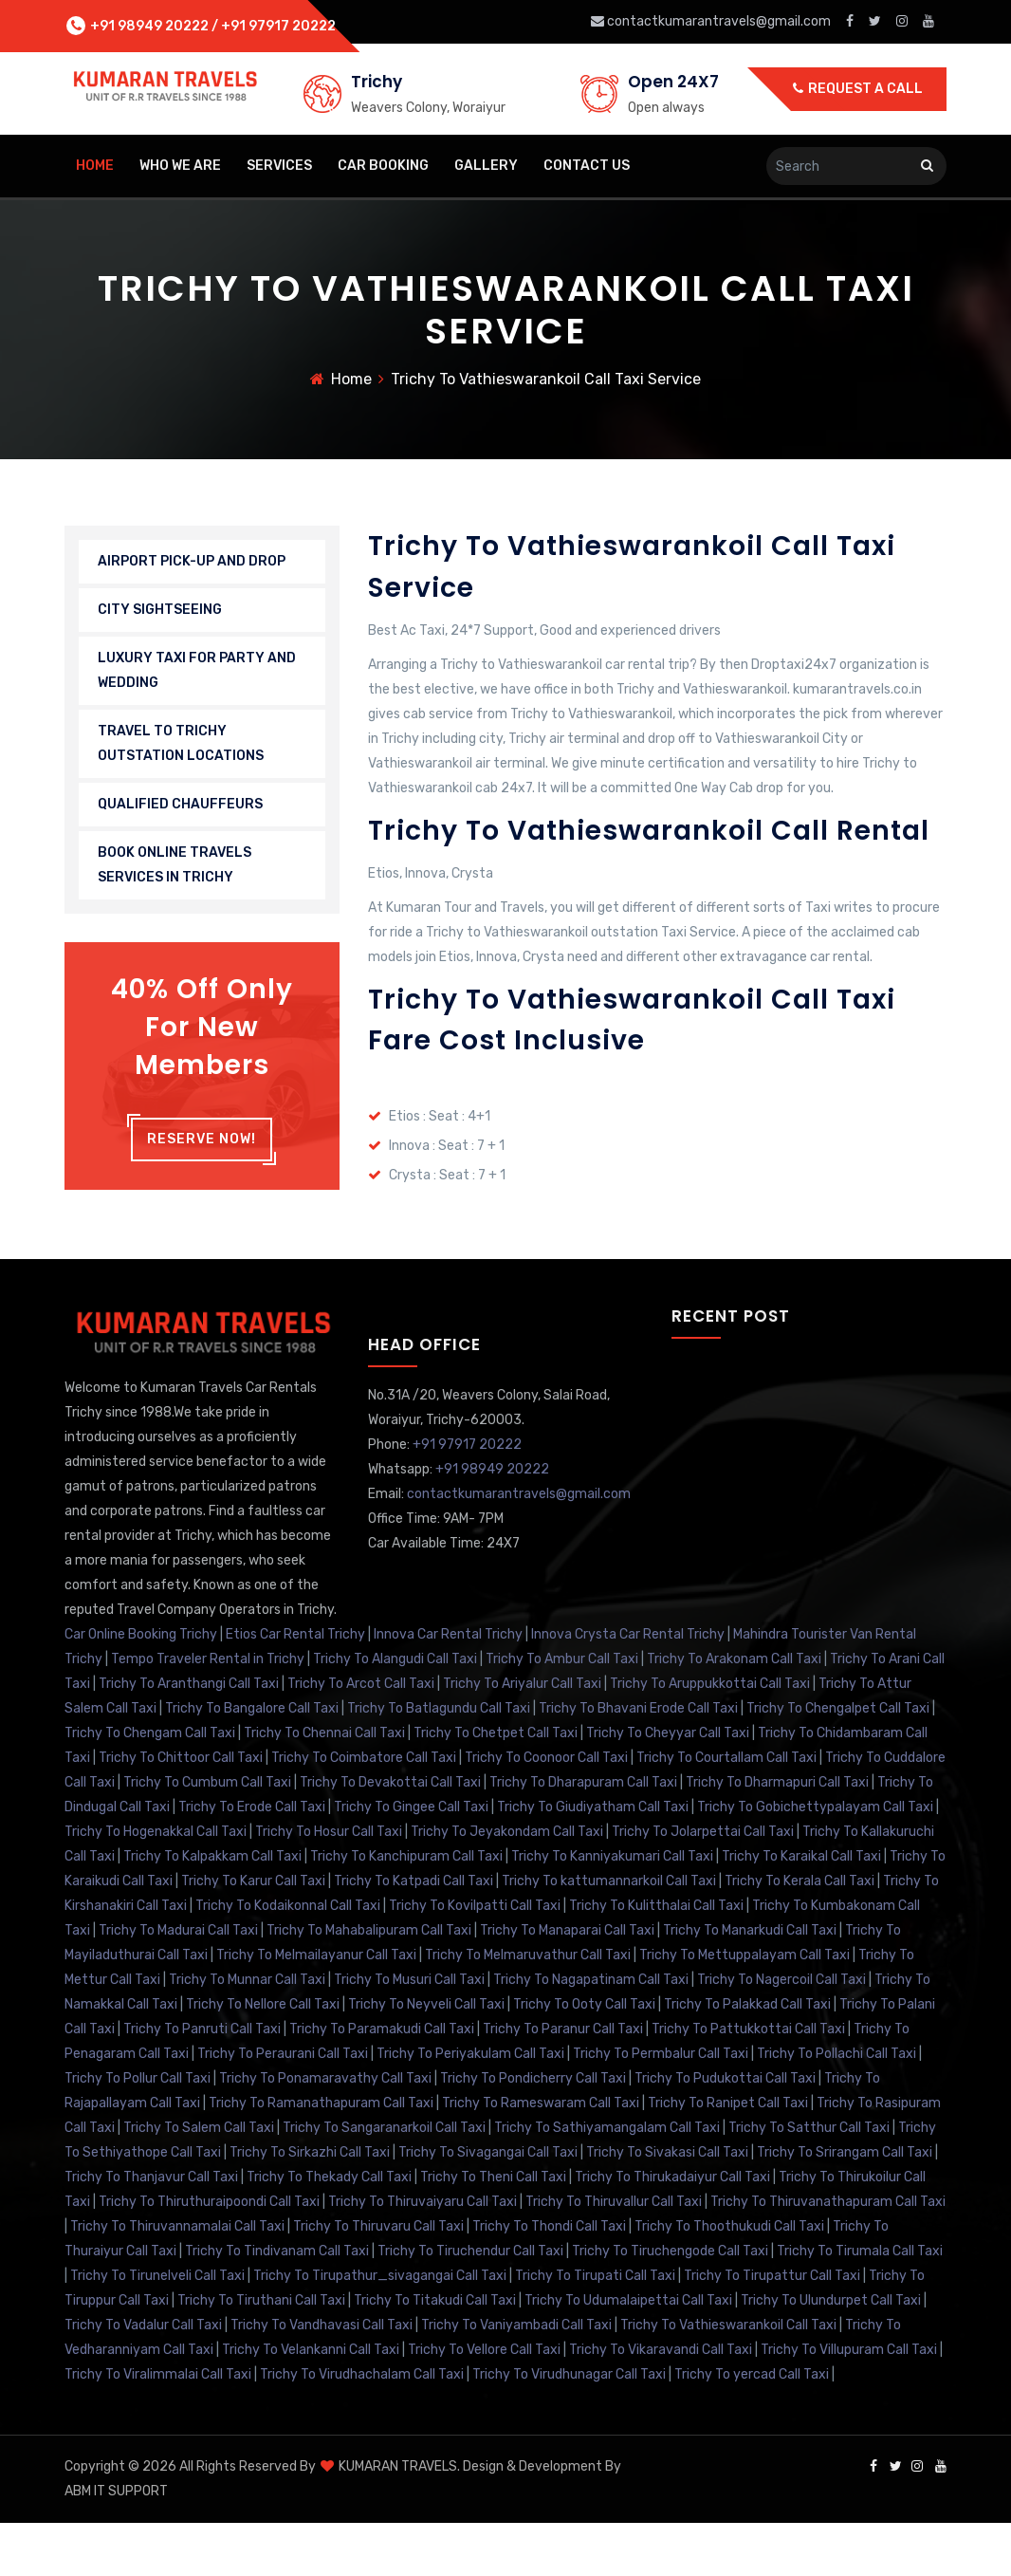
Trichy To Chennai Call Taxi (324, 1786)
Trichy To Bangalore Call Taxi (252, 1761)
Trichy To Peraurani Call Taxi (282, 2107)
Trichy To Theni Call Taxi (493, 2230)
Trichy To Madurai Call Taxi (178, 1983)
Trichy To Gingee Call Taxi (411, 1860)
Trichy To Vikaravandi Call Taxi (660, 2403)
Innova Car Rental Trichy (448, 1687)
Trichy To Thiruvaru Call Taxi (378, 2279)
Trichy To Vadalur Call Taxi (143, 2378)
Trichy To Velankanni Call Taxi (310, 2403)
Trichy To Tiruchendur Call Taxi (470, 2304)
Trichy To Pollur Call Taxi (137, 2131)
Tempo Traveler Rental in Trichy (207, 1712)
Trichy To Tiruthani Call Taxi (261, 2353)
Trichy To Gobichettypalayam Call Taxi (815, 1860)
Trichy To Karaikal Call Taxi (801, 1909)
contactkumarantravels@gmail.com (712, 21)
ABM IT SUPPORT (116, 2544)
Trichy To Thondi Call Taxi (549, 2279)
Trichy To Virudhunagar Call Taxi (569, 2427)
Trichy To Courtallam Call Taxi (726, 1811)
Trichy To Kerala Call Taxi (799, 1934)
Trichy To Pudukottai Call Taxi (725, 2131)
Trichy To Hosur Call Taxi (328, 1885)
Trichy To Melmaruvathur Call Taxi (528, 2008)
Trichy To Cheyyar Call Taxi (667, 1786)
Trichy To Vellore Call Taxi (484, 2403)
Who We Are (180, 166)
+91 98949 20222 (148, 26)
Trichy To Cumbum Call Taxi (207, 1835)
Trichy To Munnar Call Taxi (247, 2033)
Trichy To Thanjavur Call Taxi (151, 2230)
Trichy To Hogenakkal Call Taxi (155, 1885)
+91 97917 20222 (278, 26)
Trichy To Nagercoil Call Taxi (781, 2033)
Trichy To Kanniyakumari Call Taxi (612, 1909)
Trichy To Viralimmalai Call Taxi (157, 2427)
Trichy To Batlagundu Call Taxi (438, 1761)
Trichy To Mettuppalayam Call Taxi (744, 2008)
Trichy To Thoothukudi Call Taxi (729, 2279)
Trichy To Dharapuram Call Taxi (583, 1835)
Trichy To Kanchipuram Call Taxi (406, 1909)
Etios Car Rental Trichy (295, 1687)
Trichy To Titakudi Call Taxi (435, 2353)
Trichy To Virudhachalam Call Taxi (362, 2427)
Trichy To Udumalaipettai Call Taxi (628, 2353)
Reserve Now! (201, 1144)
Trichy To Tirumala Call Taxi (860, 2304)
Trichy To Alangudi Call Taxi (395, 1712)
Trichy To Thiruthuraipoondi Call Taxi (209, 2255)
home (95, 166)
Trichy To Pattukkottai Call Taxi (748, 2082)
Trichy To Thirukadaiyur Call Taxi (672, 2230)
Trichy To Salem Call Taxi (198, 2181)
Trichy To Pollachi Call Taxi (836, 2107)
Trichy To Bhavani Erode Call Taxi (638, 1761)
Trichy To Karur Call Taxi (253, 1934)
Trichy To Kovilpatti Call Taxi (475, 1959)
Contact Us (586, 166)
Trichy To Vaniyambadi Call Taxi (516, 2378)
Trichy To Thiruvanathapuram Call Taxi (828, 2255)
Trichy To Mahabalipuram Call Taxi (369, 1983)
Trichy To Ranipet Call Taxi (728, 2156)
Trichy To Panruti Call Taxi (202, 2082)
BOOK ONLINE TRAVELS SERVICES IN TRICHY (174, 869)
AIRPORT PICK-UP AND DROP (191, 566)
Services (279, 166)
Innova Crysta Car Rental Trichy (628, 1687)
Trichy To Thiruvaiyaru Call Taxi (422, 2255)
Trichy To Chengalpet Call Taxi (837, 1761)
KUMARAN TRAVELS (396, 2519)
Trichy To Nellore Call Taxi (263, 2057)
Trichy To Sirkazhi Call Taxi (310, 2205)
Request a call (858, 89)
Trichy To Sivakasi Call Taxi (667, 2205)
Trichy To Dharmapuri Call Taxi (777, 1835)
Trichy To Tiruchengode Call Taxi (670, 2304)
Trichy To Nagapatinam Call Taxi (591, 2033)
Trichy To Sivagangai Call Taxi (488, 2205)
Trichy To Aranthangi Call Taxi (189, 1737)
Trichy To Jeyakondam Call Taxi (507, 1885)
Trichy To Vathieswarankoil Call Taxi (728, 2378)
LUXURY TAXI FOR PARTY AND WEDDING (197, 675)
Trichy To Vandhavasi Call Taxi (321, 2378)
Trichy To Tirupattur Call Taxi (772, 2329)
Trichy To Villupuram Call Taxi (849, 2403)
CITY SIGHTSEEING (160, 614)
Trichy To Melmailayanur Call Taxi (316, 2008)
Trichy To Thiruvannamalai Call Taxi (177, 2279)
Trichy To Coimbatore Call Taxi (363, 1811)
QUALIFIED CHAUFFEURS (180, 809)
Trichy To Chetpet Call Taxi (496, 1786)
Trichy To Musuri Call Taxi (409, 2033)
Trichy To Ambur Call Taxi (562, 1712)
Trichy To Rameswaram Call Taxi (540, 2156)
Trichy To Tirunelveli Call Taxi (157, 2329)
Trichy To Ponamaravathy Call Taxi (325, 2131)
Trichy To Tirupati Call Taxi (595, 2329)
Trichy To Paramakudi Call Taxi (381, 2082)
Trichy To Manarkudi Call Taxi (749, 1983)
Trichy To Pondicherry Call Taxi (533, 2131)
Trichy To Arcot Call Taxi (360, 1737)
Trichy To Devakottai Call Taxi (390, 1835)
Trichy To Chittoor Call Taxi (181, 1811)
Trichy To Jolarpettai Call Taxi (703, 1885)
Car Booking (383, 166)
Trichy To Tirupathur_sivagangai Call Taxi (379, 2329)
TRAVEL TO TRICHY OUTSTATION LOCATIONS (181, 748)
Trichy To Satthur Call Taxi (809, 2181)
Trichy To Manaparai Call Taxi (567, 1983)
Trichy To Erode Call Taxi (251, 1860)
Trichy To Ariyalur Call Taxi (522, 1737)
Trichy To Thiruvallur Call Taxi (613, 2255)
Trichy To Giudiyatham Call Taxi (593, 1860)
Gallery (486, 166)
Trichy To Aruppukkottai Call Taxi (710, 1737)
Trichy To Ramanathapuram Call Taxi (321, 2156)
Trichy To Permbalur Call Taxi (660, 2107)
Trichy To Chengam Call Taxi (149, 1786)
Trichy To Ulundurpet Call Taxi (831, 2353)
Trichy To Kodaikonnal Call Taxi (287, 1959)
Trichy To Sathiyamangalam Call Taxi (607, 2181)
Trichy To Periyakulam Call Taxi (470, 2107)
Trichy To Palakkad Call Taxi (747, 2057)
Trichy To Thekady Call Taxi (329, 2230)
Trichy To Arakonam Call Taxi (734, 1712)
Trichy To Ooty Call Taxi (584, 2057)
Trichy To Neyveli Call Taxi (426, 2057)
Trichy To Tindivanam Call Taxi (277, 2304)
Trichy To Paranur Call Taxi (563, 2082)
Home (351, 384)
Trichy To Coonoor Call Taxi (546, 1811)
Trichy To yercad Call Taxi (751, 2427)
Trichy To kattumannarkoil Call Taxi (609, 1934)
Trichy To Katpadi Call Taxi (413, 1934)
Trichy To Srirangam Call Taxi (844, 2205)
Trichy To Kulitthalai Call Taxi (656, 1959)
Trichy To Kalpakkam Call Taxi (212, 1909)
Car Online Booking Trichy (140, 1687)
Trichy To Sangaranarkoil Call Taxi (384, 2181)
